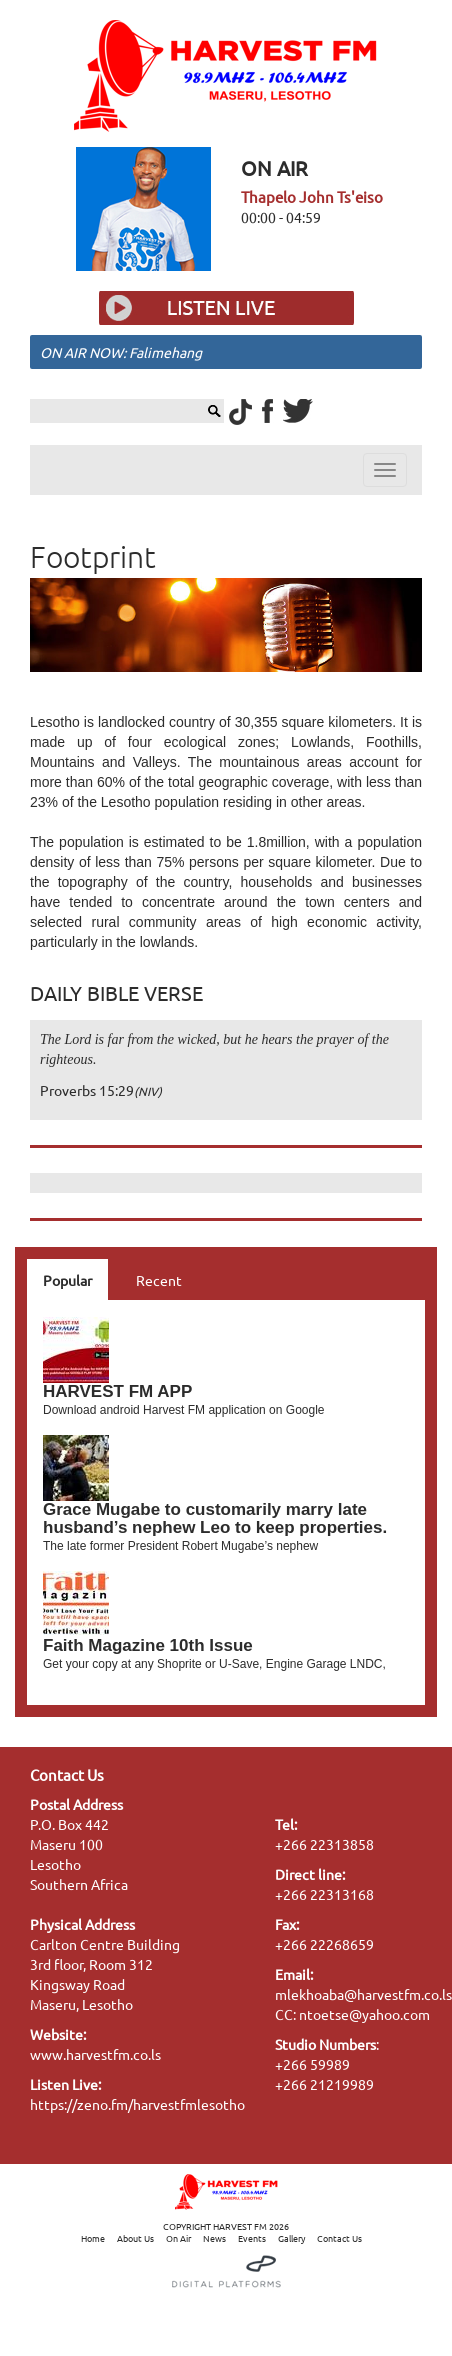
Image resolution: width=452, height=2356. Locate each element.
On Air (178, 2238)
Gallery (291, 2238)
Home (93, 2238)
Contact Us (339, 2238)
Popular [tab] (67, 1280)
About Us (135, 2238)
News (214, 2238)
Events (252, 2238)
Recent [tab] (159, 1280)
